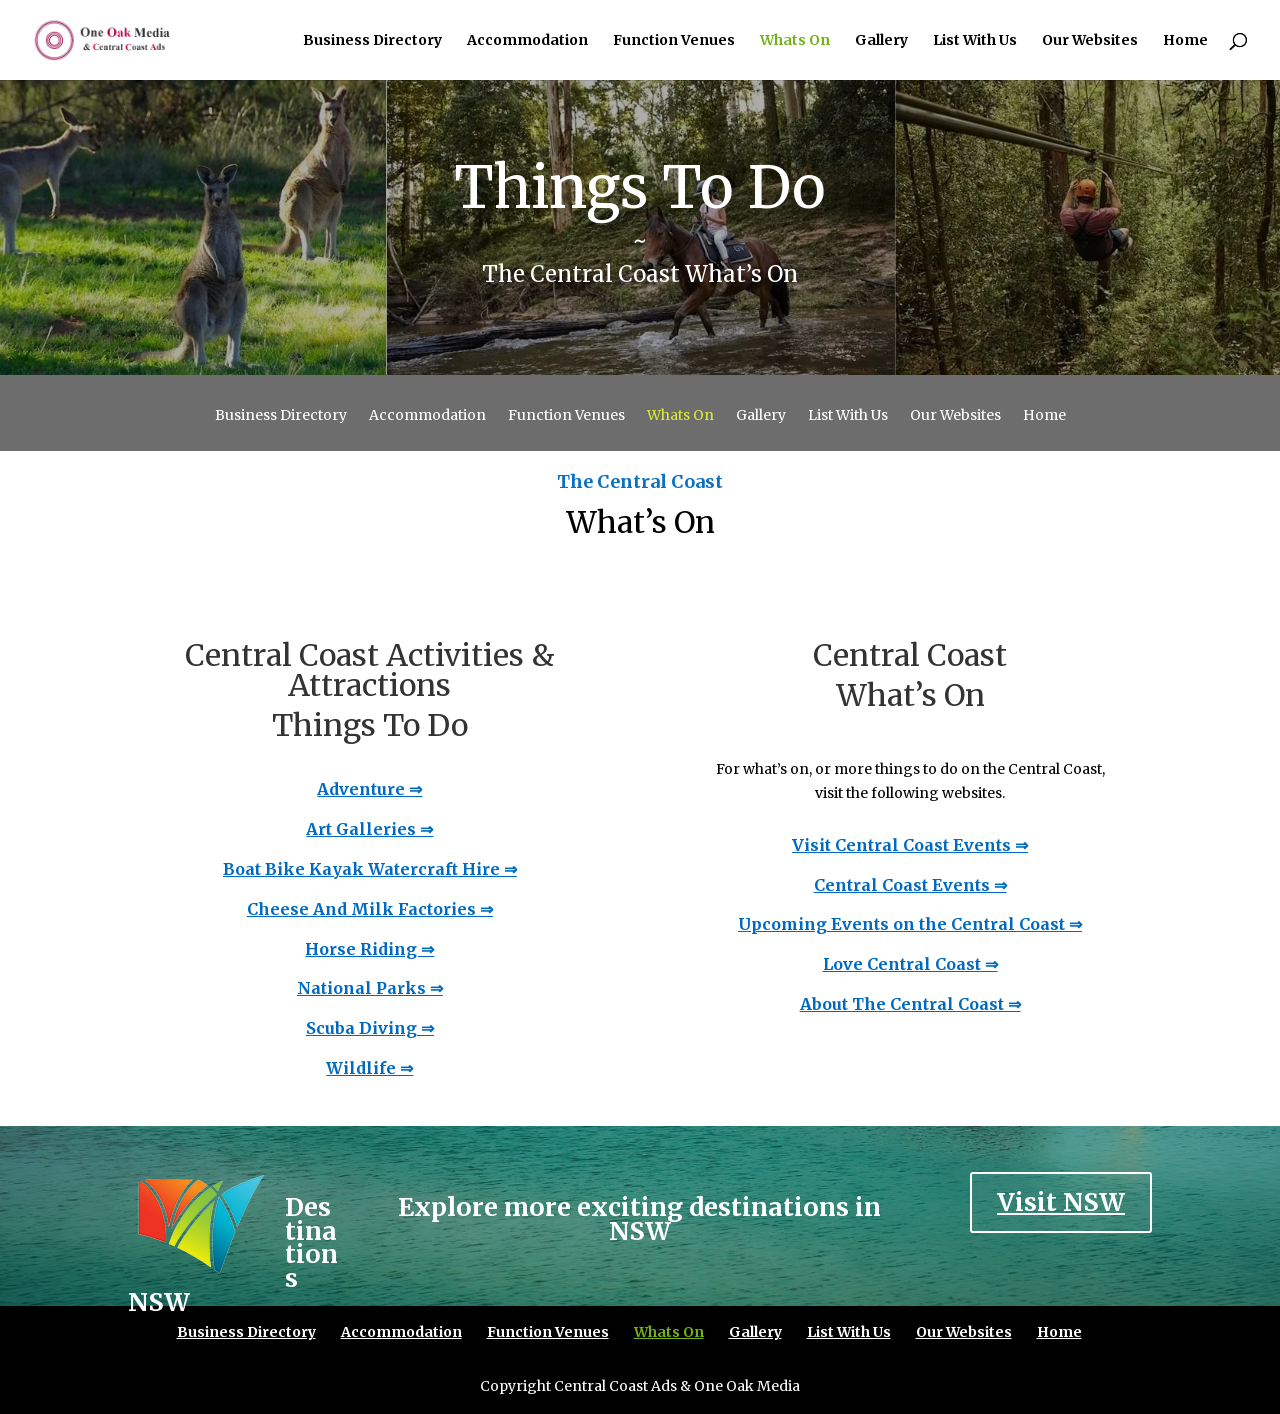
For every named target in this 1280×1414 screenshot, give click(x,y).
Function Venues (674, 41)
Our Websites (1090, 41)
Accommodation (527, 41)
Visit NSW (1061, 1202)
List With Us (975, 41)
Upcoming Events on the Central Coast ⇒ (910, 924)
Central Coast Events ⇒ (910, 885)
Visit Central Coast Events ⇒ (910, 845)
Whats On (795, 41)
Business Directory (372, 41)
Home (1185, 41)
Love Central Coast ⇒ (910, 964)
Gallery (881, 41)
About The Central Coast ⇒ (910, 1004)
